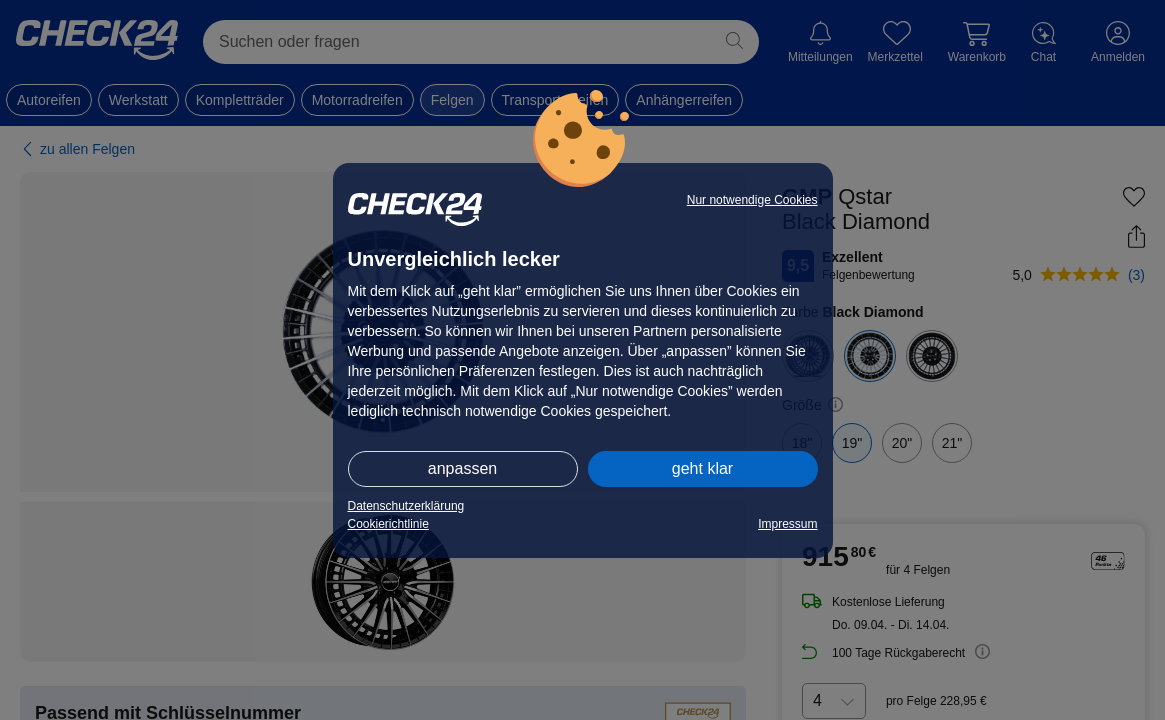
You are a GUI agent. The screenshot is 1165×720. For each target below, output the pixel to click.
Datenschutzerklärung (406, 506)
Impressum (787, 524)
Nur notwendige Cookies (752, 200)
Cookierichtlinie (388, 524)
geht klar (702, 468)
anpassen (462, 468)
